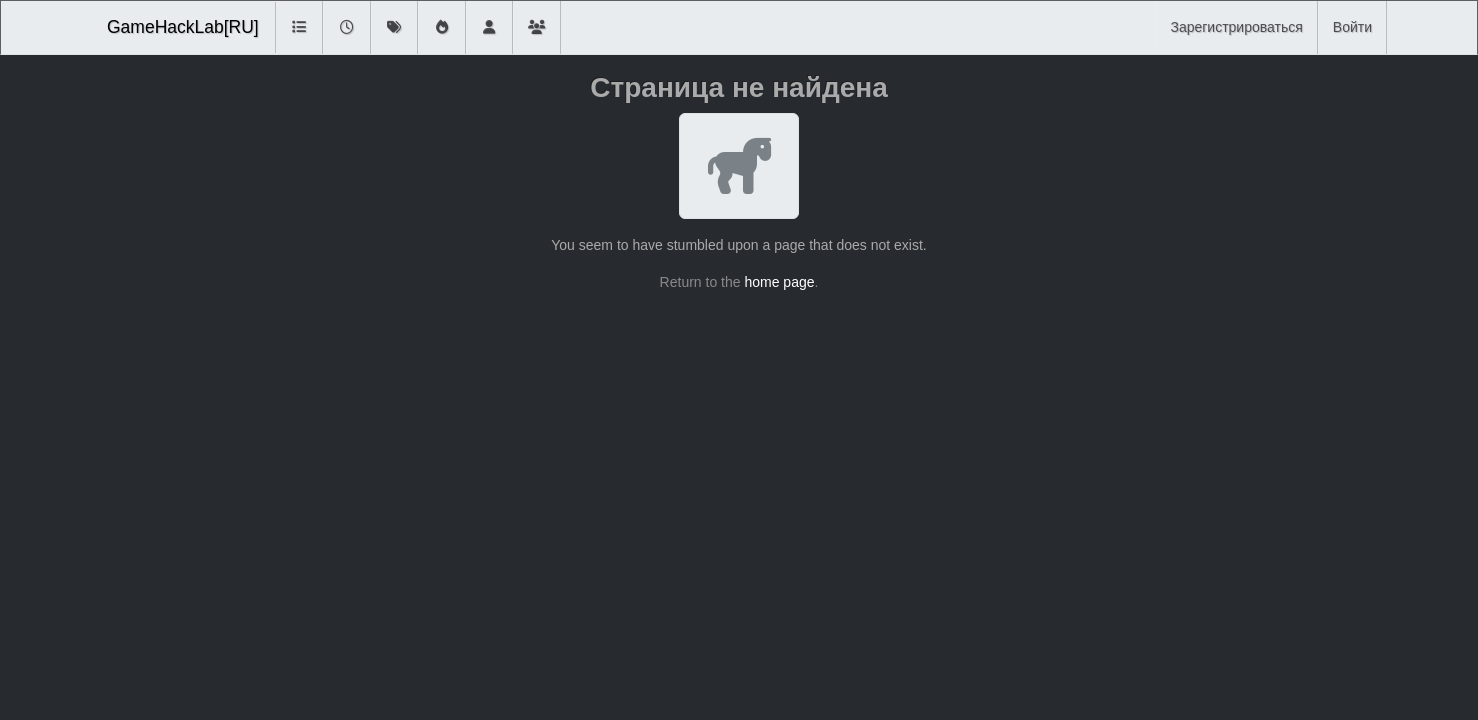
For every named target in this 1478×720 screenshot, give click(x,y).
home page (779, 282)
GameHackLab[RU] (183, 27)
